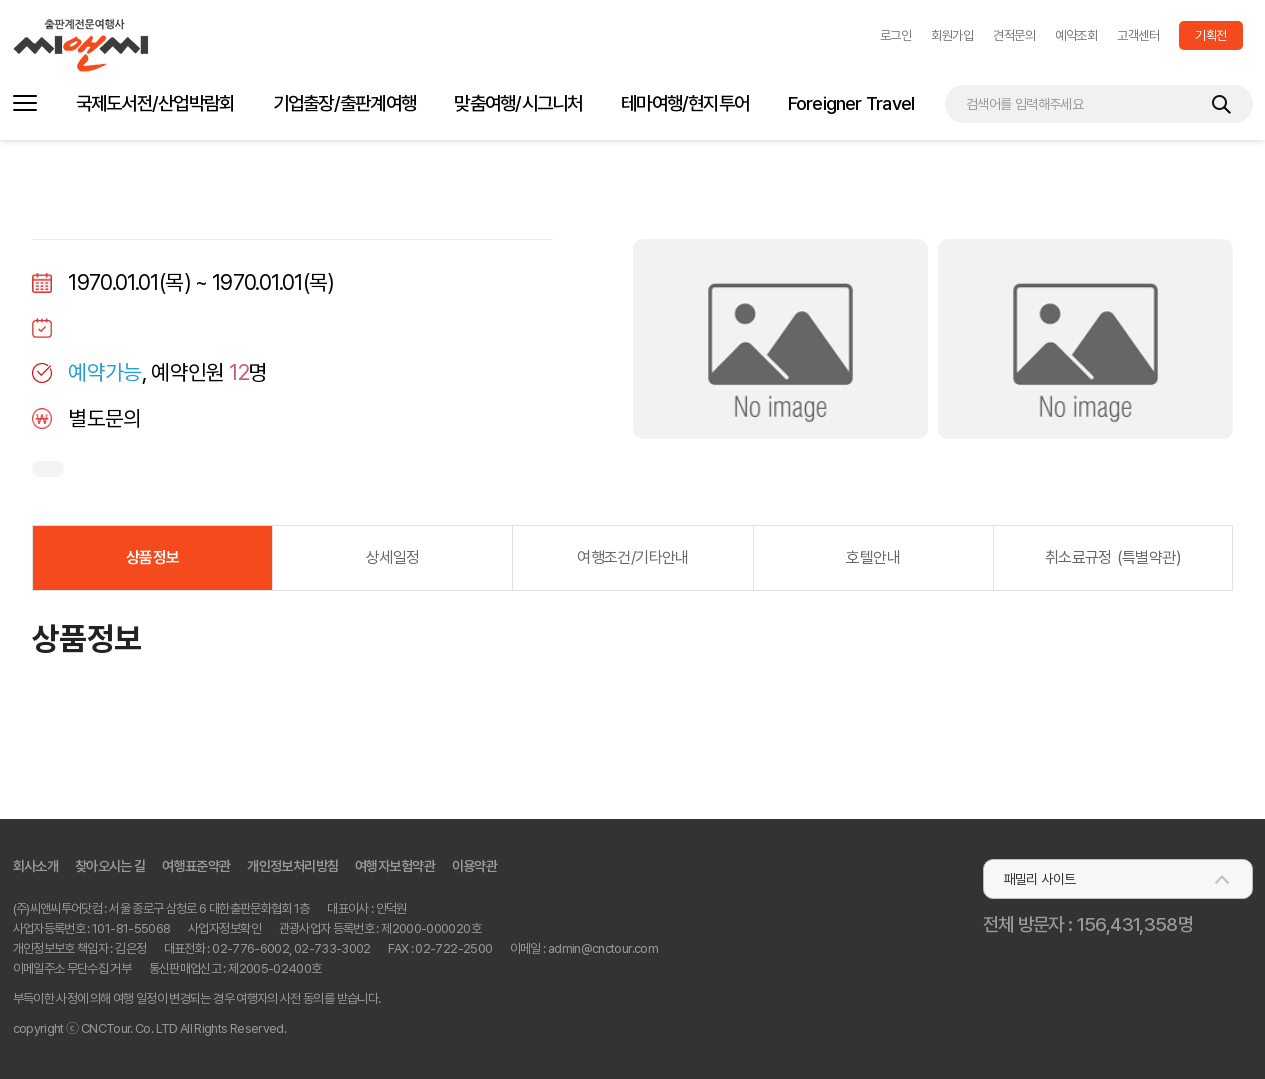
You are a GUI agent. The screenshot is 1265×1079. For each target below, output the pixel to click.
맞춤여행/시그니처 (518, 103)
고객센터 (1138, 35)
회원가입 (952, 35)
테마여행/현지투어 (685, 103)
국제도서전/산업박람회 (155, 103)
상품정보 (152, 557)
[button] (895, 35)
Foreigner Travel (851, 103)
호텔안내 (872, 557)
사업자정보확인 (224, 928)
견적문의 (1014, 35)
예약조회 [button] (1076, 35)
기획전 (1210, 35)
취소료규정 (1113, 557)
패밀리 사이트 (1040, 879)
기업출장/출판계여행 (344, 103)
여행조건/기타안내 (632, 557)
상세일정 (392, 557)
